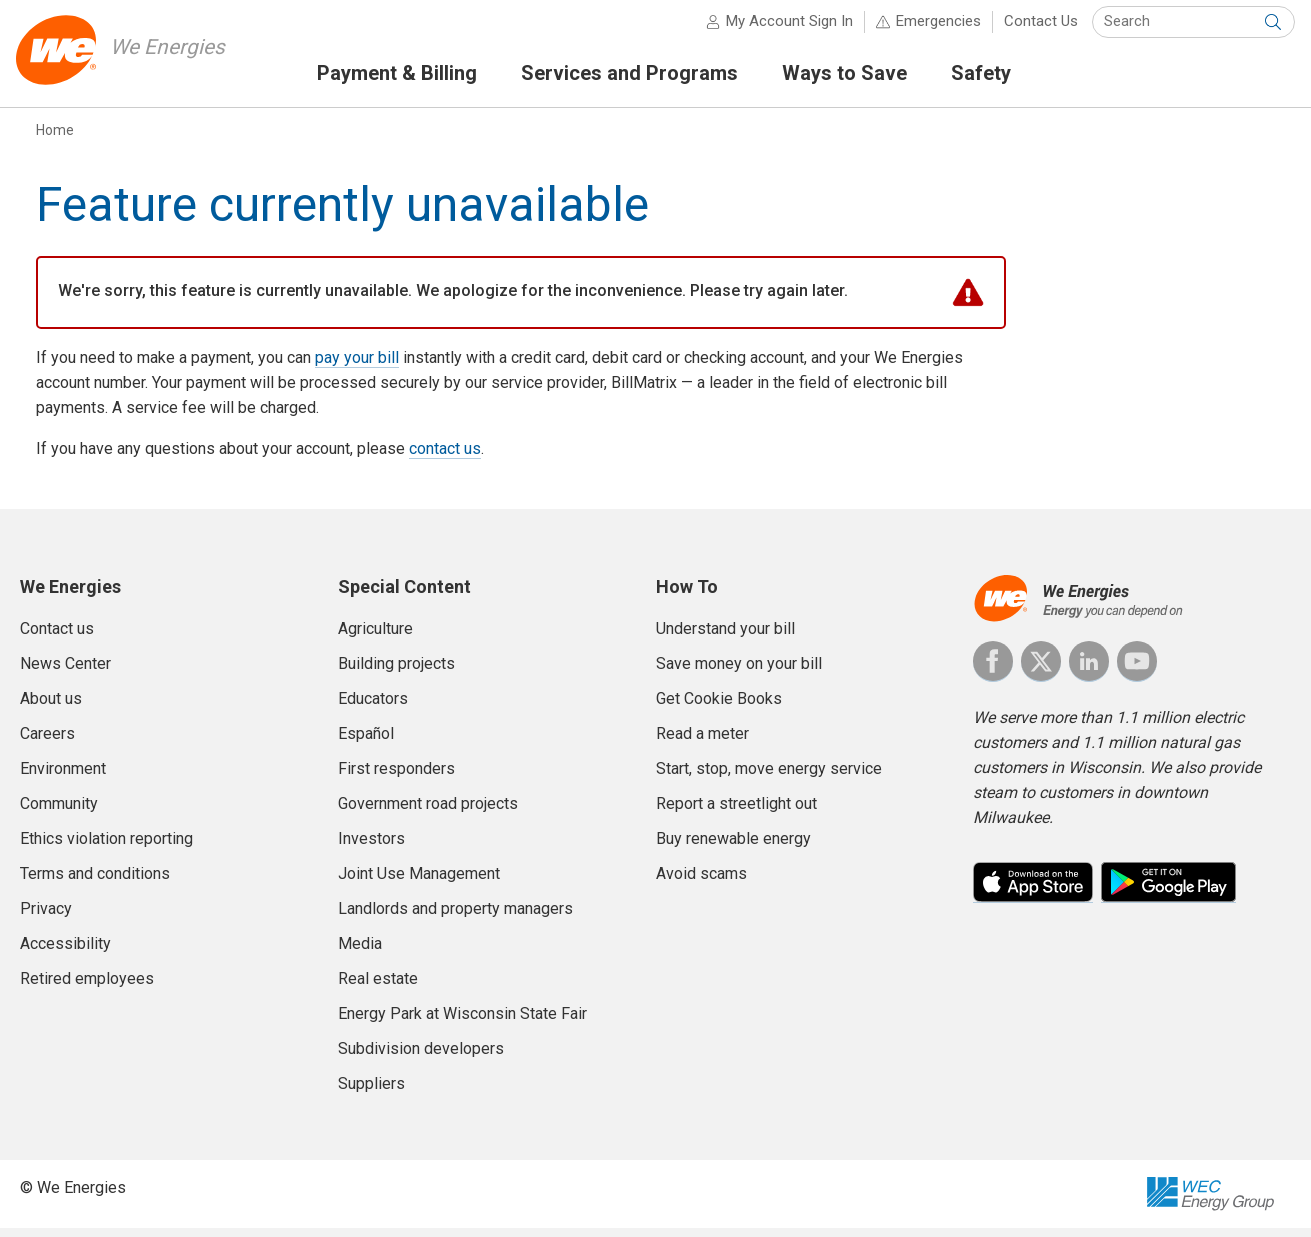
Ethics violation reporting (106, 847)
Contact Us (1037, 30)
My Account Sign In (785, 30)
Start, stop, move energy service (769, 777)
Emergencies (934, 30)
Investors (371, 847)
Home (55, 139)
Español (366, 742)
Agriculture (375, 637)
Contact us (57, 637)
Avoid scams (701, 882)
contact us (445, 458)
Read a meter (702, 742)
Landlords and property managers (455, 917)
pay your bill (357, 367)
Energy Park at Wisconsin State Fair (462, 1022)
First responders (396, 777)
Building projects (396, 672)
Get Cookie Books (719, 707)
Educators (373, 707)
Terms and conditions (95, 882)
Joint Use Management (419, 882)
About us (51, 707)
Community (59, 812)
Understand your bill (725, 637)
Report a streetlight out (736, 812)
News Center (65, 672)
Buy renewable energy (733, 847)
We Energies (176, 55)
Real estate (378, 987)
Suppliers (371, 1092)
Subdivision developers (421, 1057)
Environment (63, 777)
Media (360, 952)
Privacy (46, 917)
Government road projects (428, 812)
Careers (47, 742)
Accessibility (65, 952)
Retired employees (87, 987)
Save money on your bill (739, 672)
